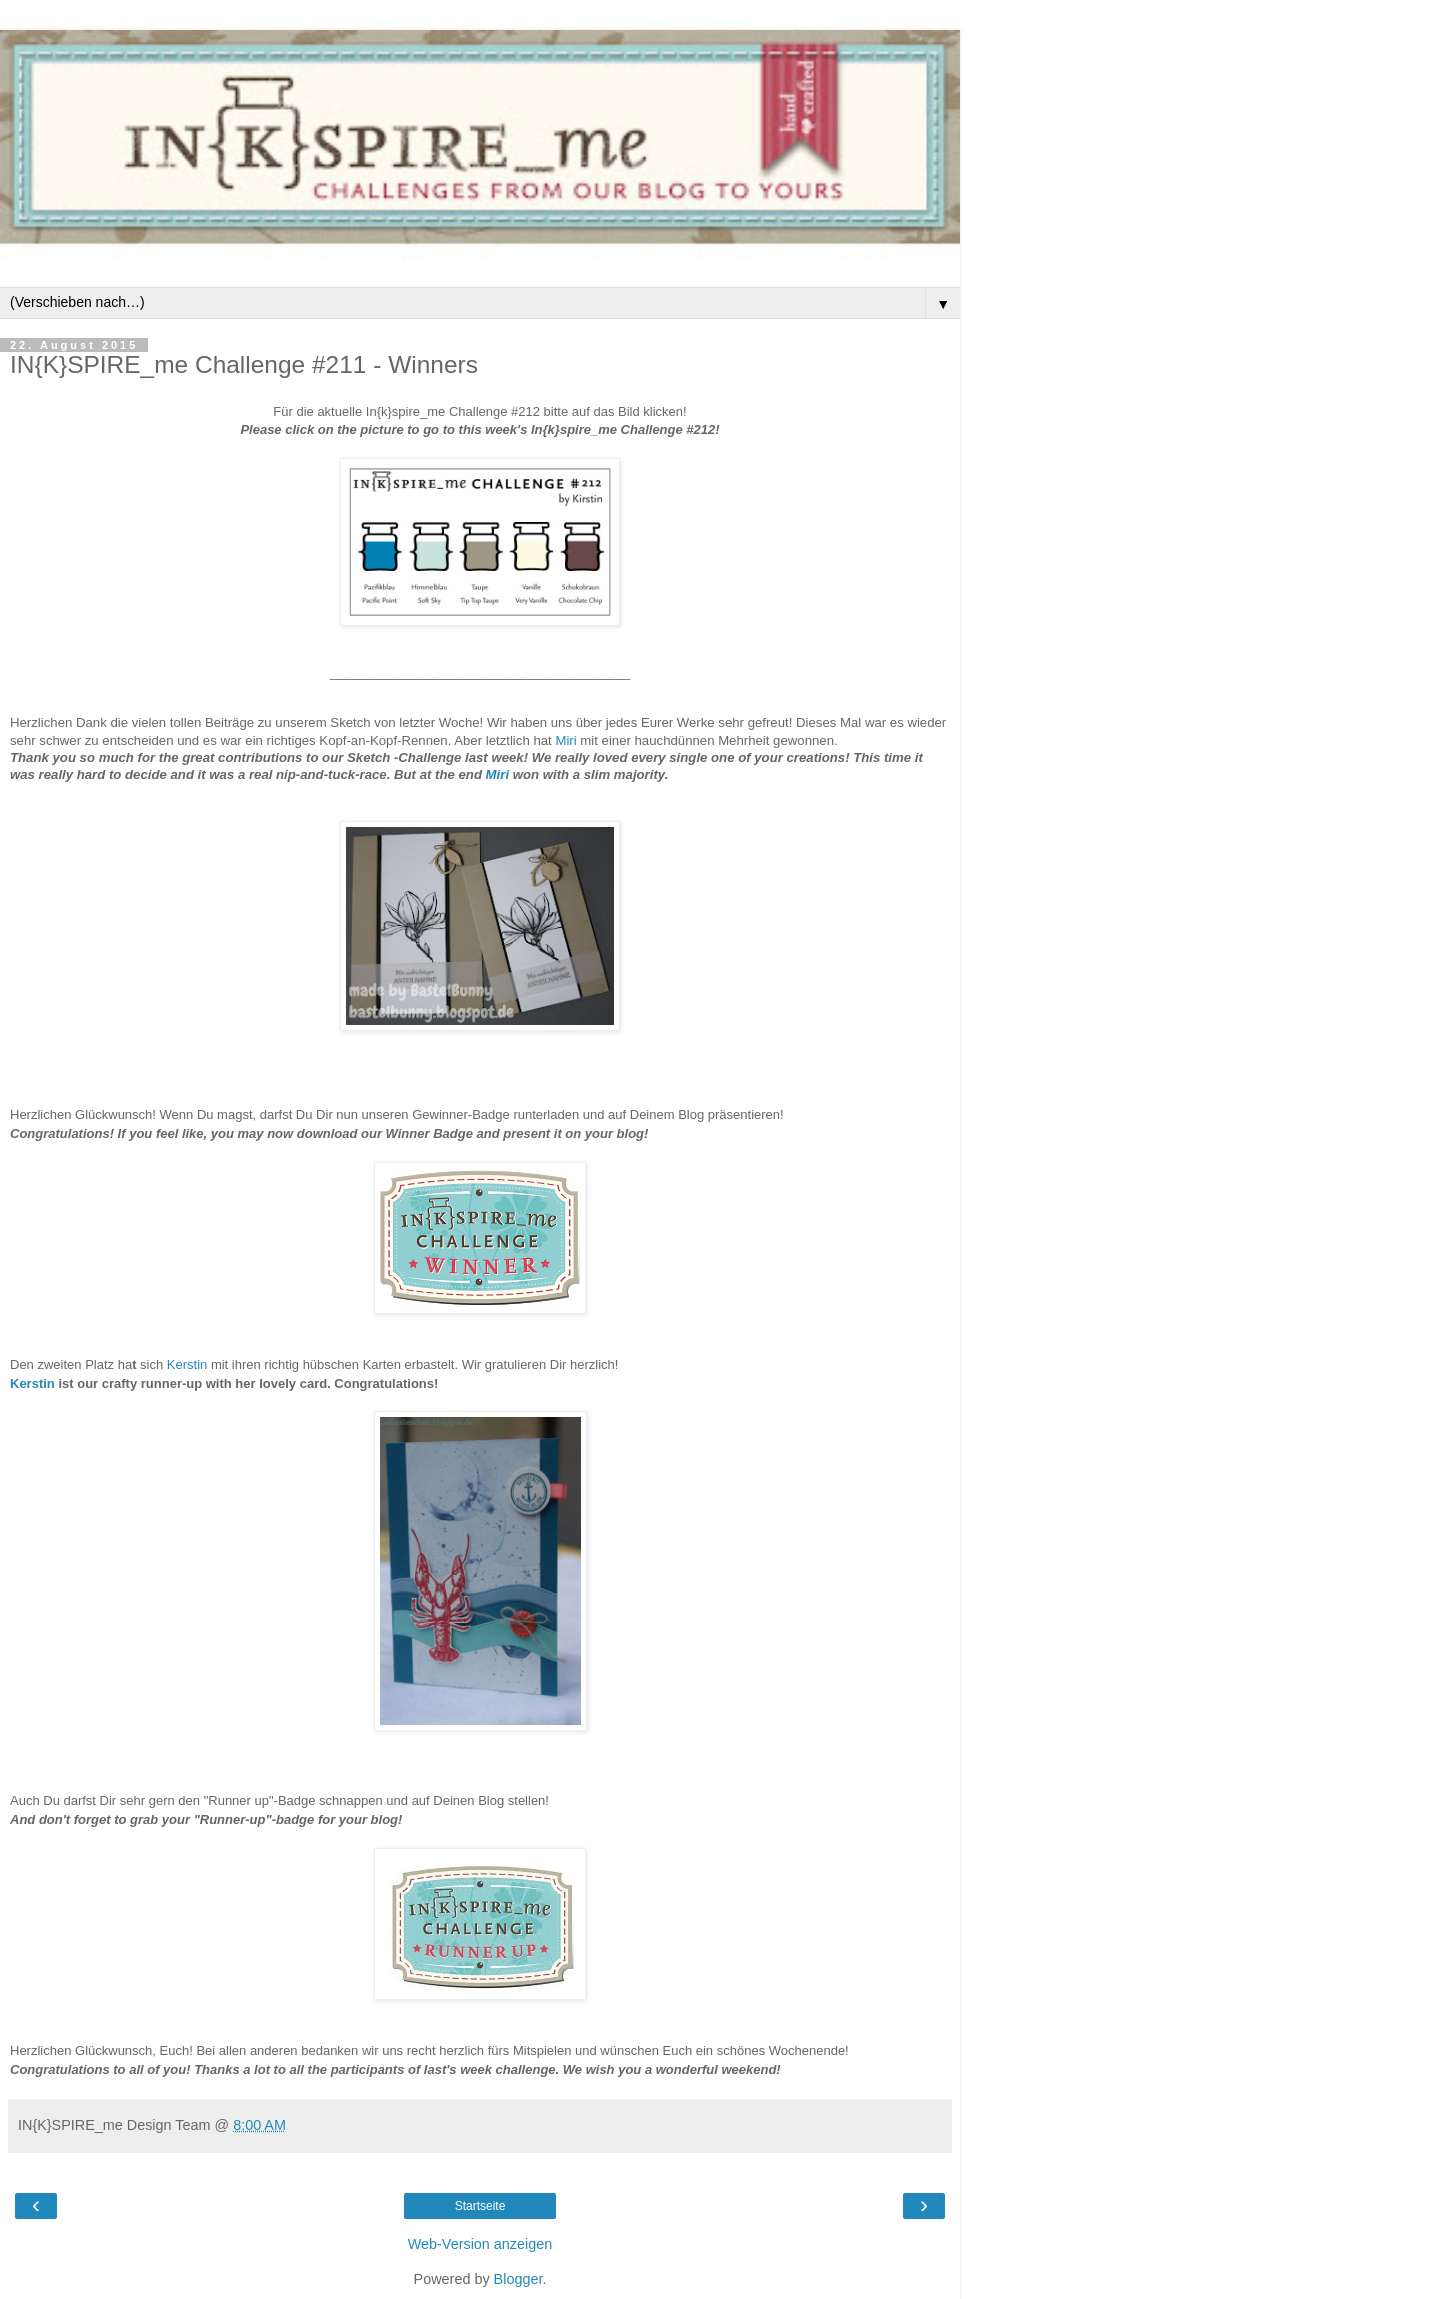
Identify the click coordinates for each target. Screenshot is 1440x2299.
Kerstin (187, 1364)
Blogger (518, 2279)
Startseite (480, 2206)
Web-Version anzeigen (480, 2244)
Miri (565, 740)
